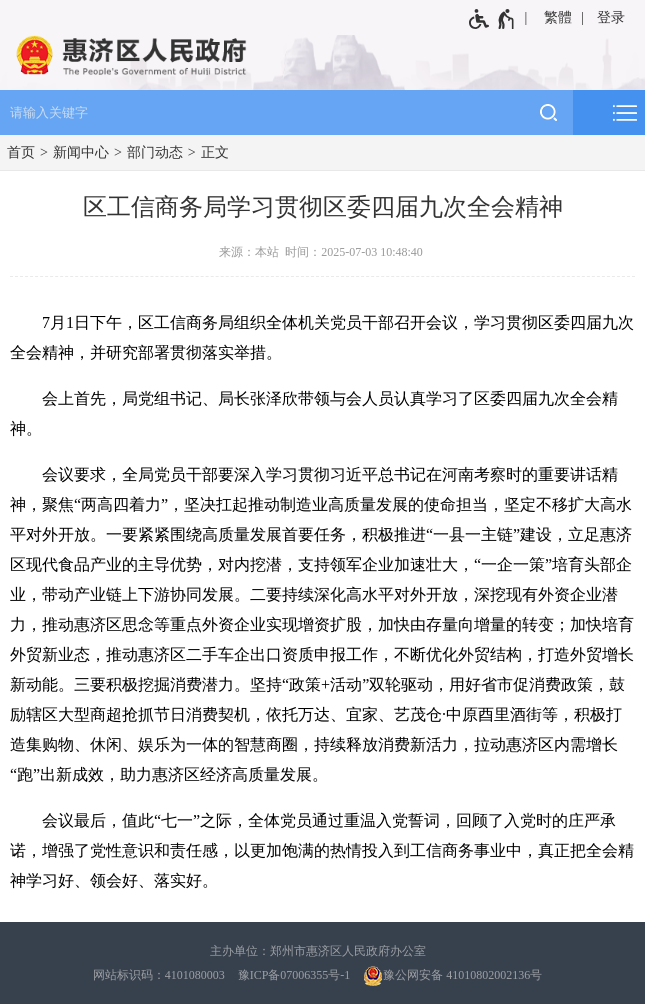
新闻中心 (81, 152)
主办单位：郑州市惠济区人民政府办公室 (318, 951)
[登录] (612, 17)
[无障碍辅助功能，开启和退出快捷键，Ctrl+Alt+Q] (492, 19)
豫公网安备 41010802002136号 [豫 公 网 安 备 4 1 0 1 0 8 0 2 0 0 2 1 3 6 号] (452, 976)
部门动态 (155, 152)
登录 (611, 17)
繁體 (558, 17)
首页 (21, 152)
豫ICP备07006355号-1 (294, 975)
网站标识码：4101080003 (159, 975)
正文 (215, 152)
